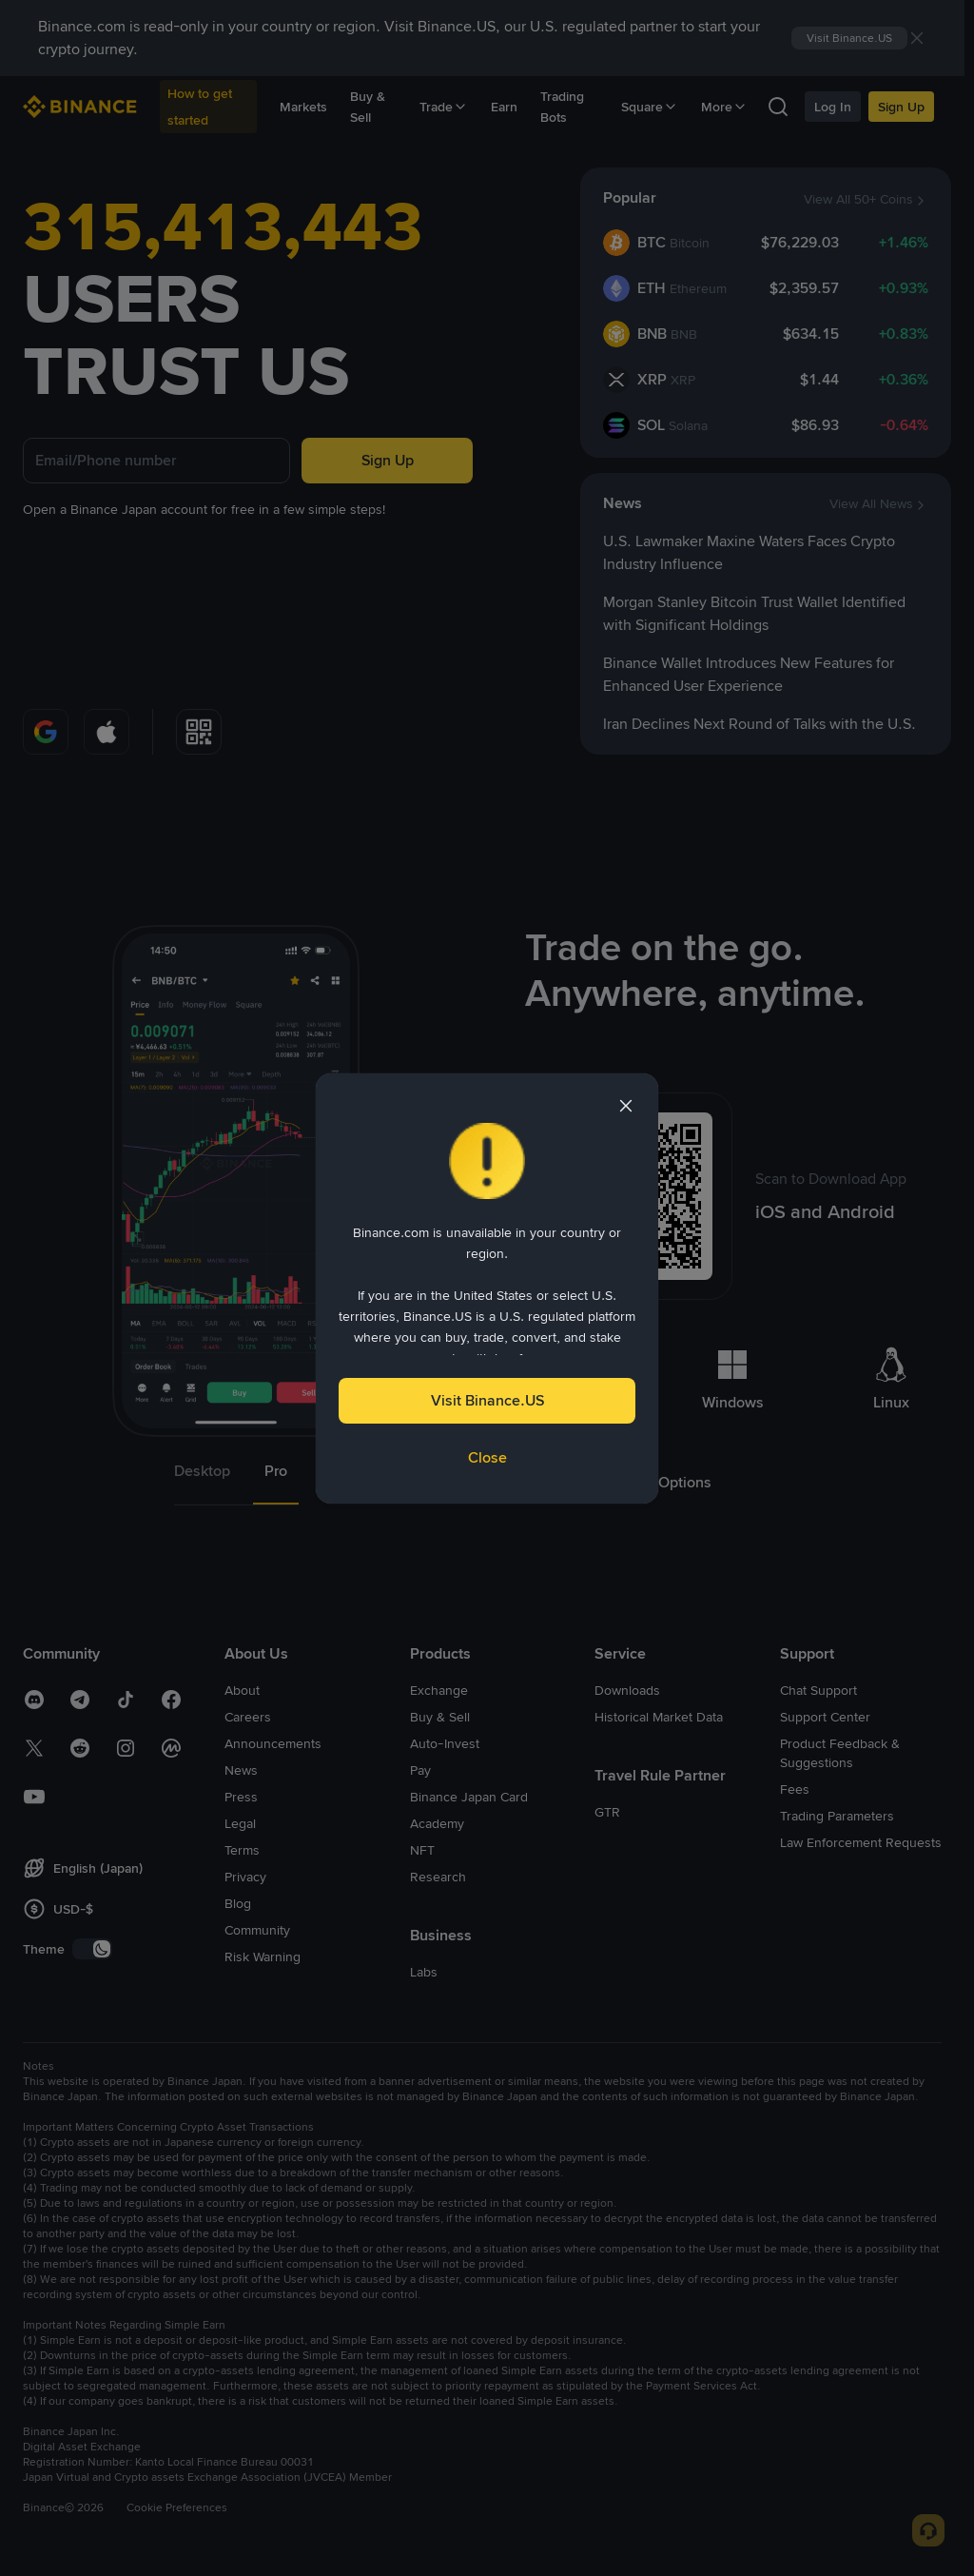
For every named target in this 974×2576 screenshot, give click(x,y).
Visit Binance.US (487, 1400)
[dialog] (487, 1288)
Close (487, 1457)
